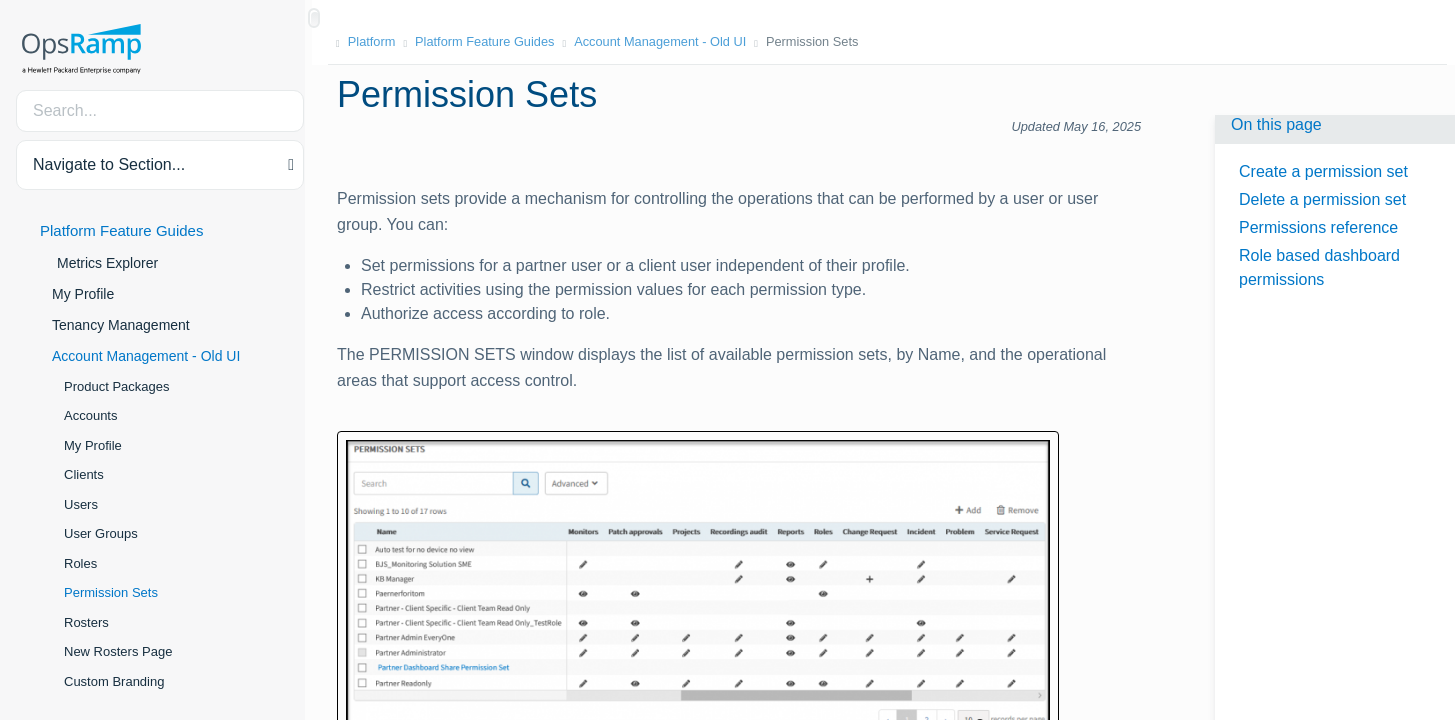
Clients (84, 474)
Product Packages (117, 386)
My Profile (83, 294)
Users (81, 504)
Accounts (90, 415)
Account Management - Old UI (146, 356)
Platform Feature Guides (121, 230)
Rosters (86, 622)
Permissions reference (1318, 227)
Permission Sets (111, 592)
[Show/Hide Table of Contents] (314, 18)
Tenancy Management (121, 325)
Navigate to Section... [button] (109, 164)
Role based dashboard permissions (1319, 267)
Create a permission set (1323, 171)
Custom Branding (114, 681)
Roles (80, 563)
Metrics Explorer (107, 263)
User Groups (101, 533)
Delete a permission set (1322, 199)
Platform (380, 41)
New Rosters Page (118, 651)
